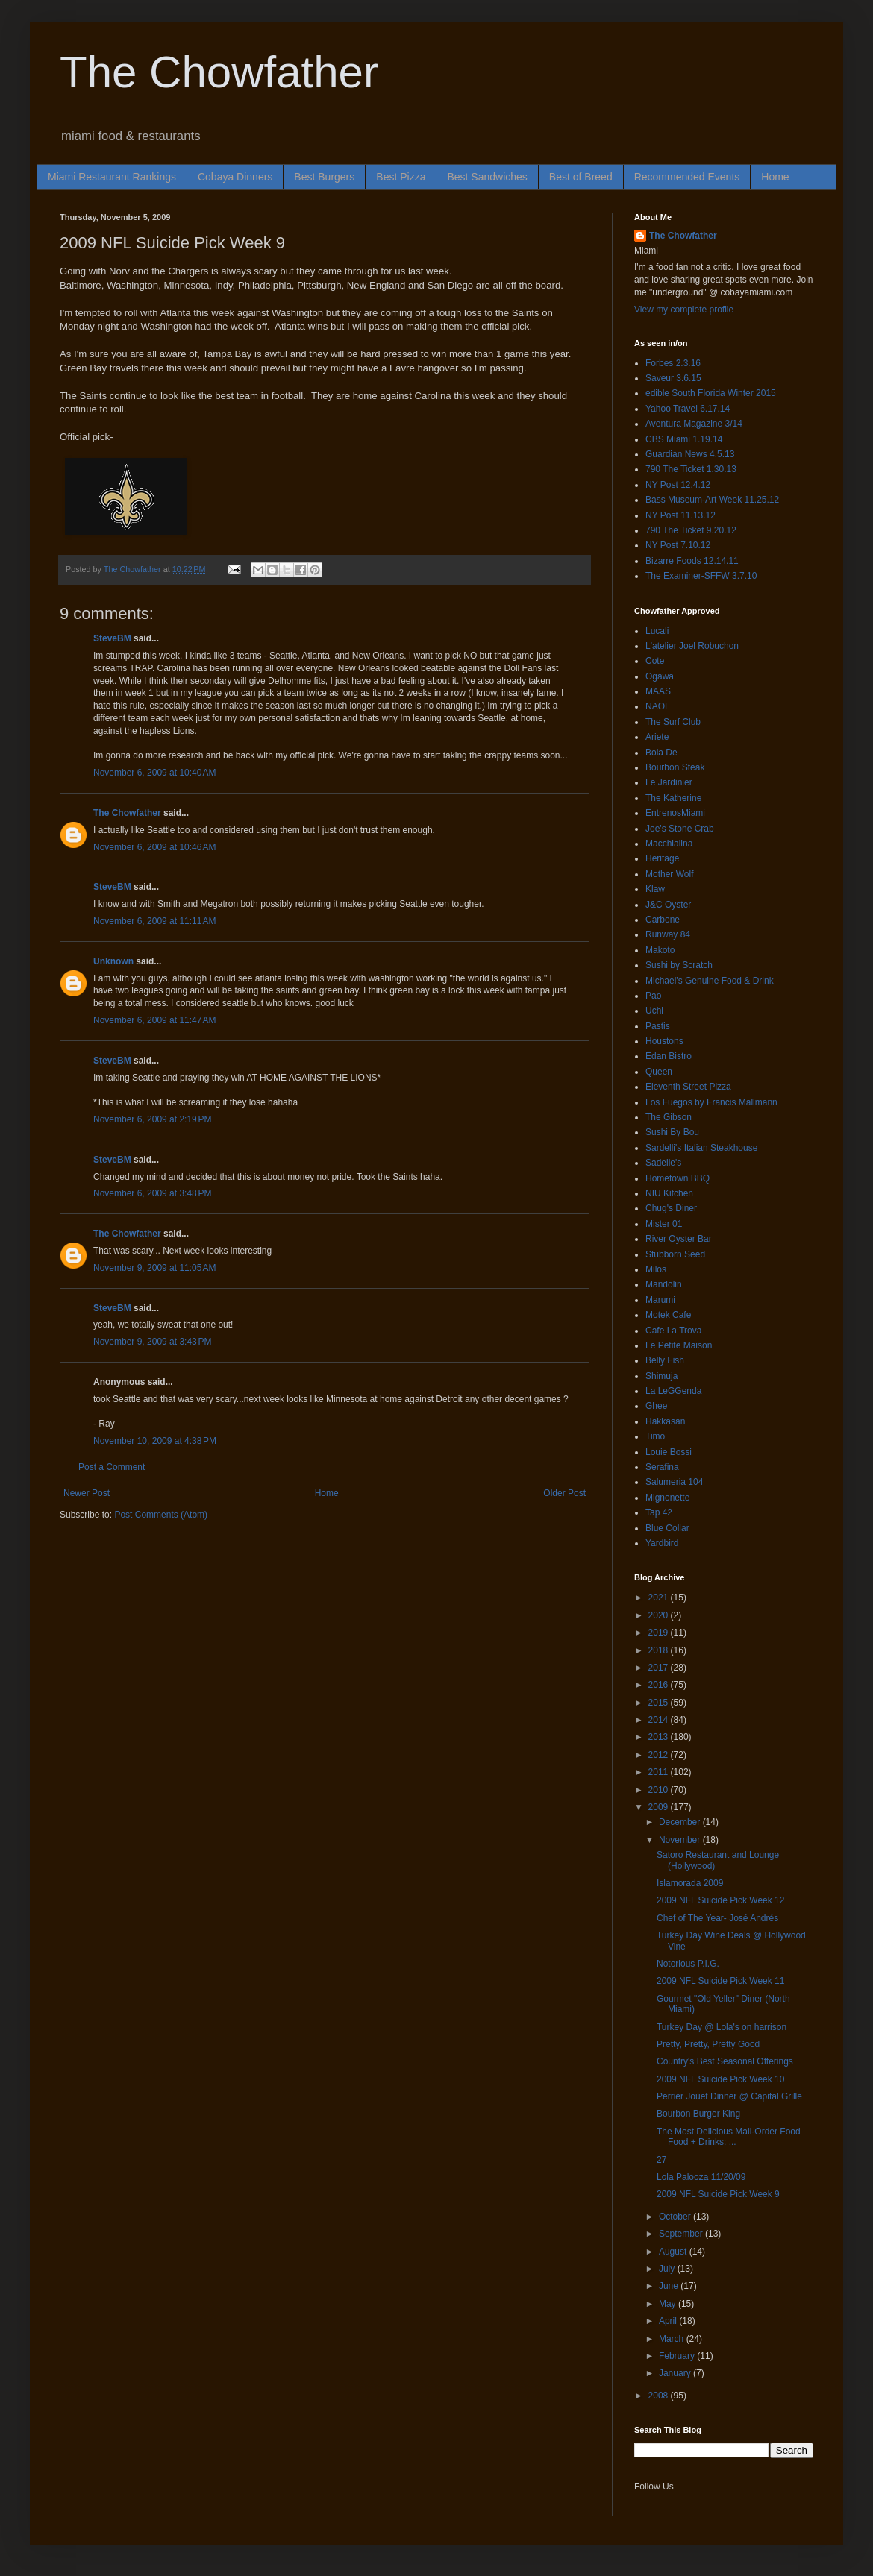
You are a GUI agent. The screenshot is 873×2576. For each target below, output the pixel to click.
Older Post (564, 1493)
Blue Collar (667, 1528)
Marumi (660, 1300)
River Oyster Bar (678, 1239)
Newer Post (86, 1493)
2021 (659, 1597)
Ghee (656, 1406)
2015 (659, 1702)
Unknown (113, 961)
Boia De (661, 752)
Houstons (664, 1041)
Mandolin (663, 1284)
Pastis (657, 1026)
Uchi (654, 1010)
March (672, 2339)
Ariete (657, 737)
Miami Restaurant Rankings (112, 177)
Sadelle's (663, 1162)
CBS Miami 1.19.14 (683, 439)
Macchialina (668, 843)
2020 (659, 1615)
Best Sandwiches (487, 177)
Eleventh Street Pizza (688, 1086)
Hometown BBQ (677, 1178)
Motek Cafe (668, 1315)
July (668, 2269)
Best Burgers (324, 177)
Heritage (662, 858)
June (669, 2286)
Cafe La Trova (673, 1330)
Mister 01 (663, 1224)
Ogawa (659, 676)
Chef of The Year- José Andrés (717, 1918)
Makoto (660, 950)
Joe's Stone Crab (679, 828)
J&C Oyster (668, 904)
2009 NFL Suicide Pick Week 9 (718, 2194)
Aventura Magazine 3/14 (693, 423)
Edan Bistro (668, 1056)
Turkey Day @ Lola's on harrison (721, 2027)
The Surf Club (673, 722)
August (674, 2251)
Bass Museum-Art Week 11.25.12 (712, 499)
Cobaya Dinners (235, 177)
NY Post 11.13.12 (680, 515)
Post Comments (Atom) (160, 1515)
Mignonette (667, 1497)
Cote (654, 661)
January (676, 2373)
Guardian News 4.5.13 (689, 454)
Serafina (662, 1467)
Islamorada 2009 (690, 1883)
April (669, 2321)
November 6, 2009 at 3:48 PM (152, 1193)
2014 (659, 1720)
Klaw (655, 889)
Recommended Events (687, 177)
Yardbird (661, 1543)
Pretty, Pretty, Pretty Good (708, 2044)
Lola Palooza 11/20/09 (701, 2177)
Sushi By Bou (672, 1132)
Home (775, 177)
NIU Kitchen (669, 1193)
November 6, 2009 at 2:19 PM (152, 1119)
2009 (659, 1807)
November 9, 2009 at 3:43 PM (152, 1341)
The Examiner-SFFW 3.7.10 (701, 576)
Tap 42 (658, 1512)
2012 (659, 1755)
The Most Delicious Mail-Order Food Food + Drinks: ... (729, 2136)
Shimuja (661, 1376)
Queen (658, 1071)
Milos (655, 1269)
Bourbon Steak (674, 767)
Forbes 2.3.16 (673, 363)
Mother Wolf (669, 874)
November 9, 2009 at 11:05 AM (154, 1268)
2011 (659, 1772)
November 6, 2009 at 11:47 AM (154, 1020)
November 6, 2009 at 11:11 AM (154, 921)
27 (661, 2160)
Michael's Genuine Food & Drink (709, 981)
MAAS (658, 691)
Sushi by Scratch (679, 965)
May (668, 2304)
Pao (653, 995)
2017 (659, 1667)
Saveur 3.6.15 (673, 378)
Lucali (657, 631)
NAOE (658, 706)
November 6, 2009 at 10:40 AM (154, 772)
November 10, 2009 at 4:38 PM (154, 1441)
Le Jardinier (668, 782)
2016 (659, 1685)
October (676, 2216)
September (682, 2233)
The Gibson (668, 1117)
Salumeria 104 (674, 1482)
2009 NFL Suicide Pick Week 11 (720, 1981)
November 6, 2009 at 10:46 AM (154, 847)
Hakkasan (665, 1421)
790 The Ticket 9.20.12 (690, 530)
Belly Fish (664, 1360)
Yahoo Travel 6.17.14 (687, 408)
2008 (659, 2395)
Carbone (662, 919)
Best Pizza (400, 177)
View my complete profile (683, 309)
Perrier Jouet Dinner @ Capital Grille (729, 2096)
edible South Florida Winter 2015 (710, 393)
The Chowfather (219, 72)
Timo (655, 1436)
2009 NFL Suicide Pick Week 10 (720, 2079)
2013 (659, 1737)
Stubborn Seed (675, 1254)
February (678, 2356)
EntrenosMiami (675, 813)
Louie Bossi (668, 1452)
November (681, 1840)
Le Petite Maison (678, 1345)
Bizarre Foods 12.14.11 (692, 561)
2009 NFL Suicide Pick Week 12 (720, 1900)
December (681, 1822)
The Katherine (673, 798)
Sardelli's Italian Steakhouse (701, 1148)
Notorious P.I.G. (688, 1963)
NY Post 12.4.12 (677, 485)
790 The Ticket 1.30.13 (690, 469)
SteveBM (112, 638)
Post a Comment (111, 1467)
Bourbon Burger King (698, 2113)
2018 (659, 1650)
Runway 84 (667, 934)
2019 (659, 1632)
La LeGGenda (673, 1391)
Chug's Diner (671, 1208)
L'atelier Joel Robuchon (692, 646)
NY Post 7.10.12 (677, 545)
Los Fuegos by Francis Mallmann (711, 1102)
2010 (659, 1790)
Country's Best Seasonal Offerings (725, 2061)
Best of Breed (581, 177)
